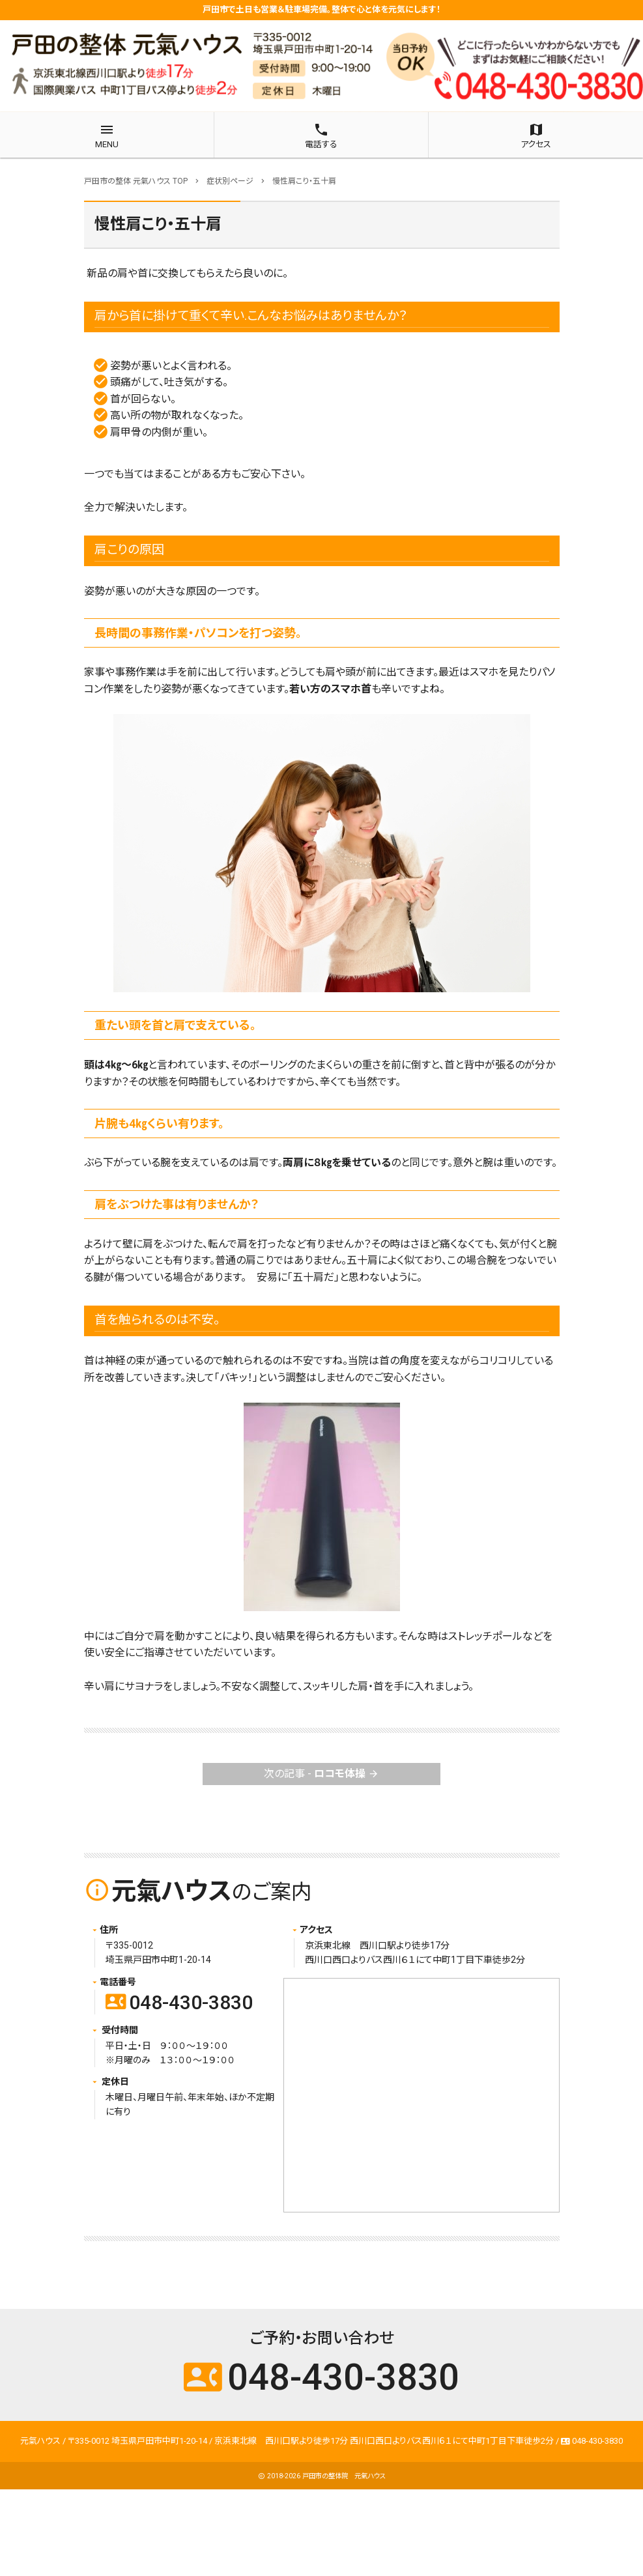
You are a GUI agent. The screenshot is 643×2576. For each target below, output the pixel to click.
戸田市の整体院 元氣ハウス (344, 2476)
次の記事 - (321, 1774)
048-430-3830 (179, 2002)
